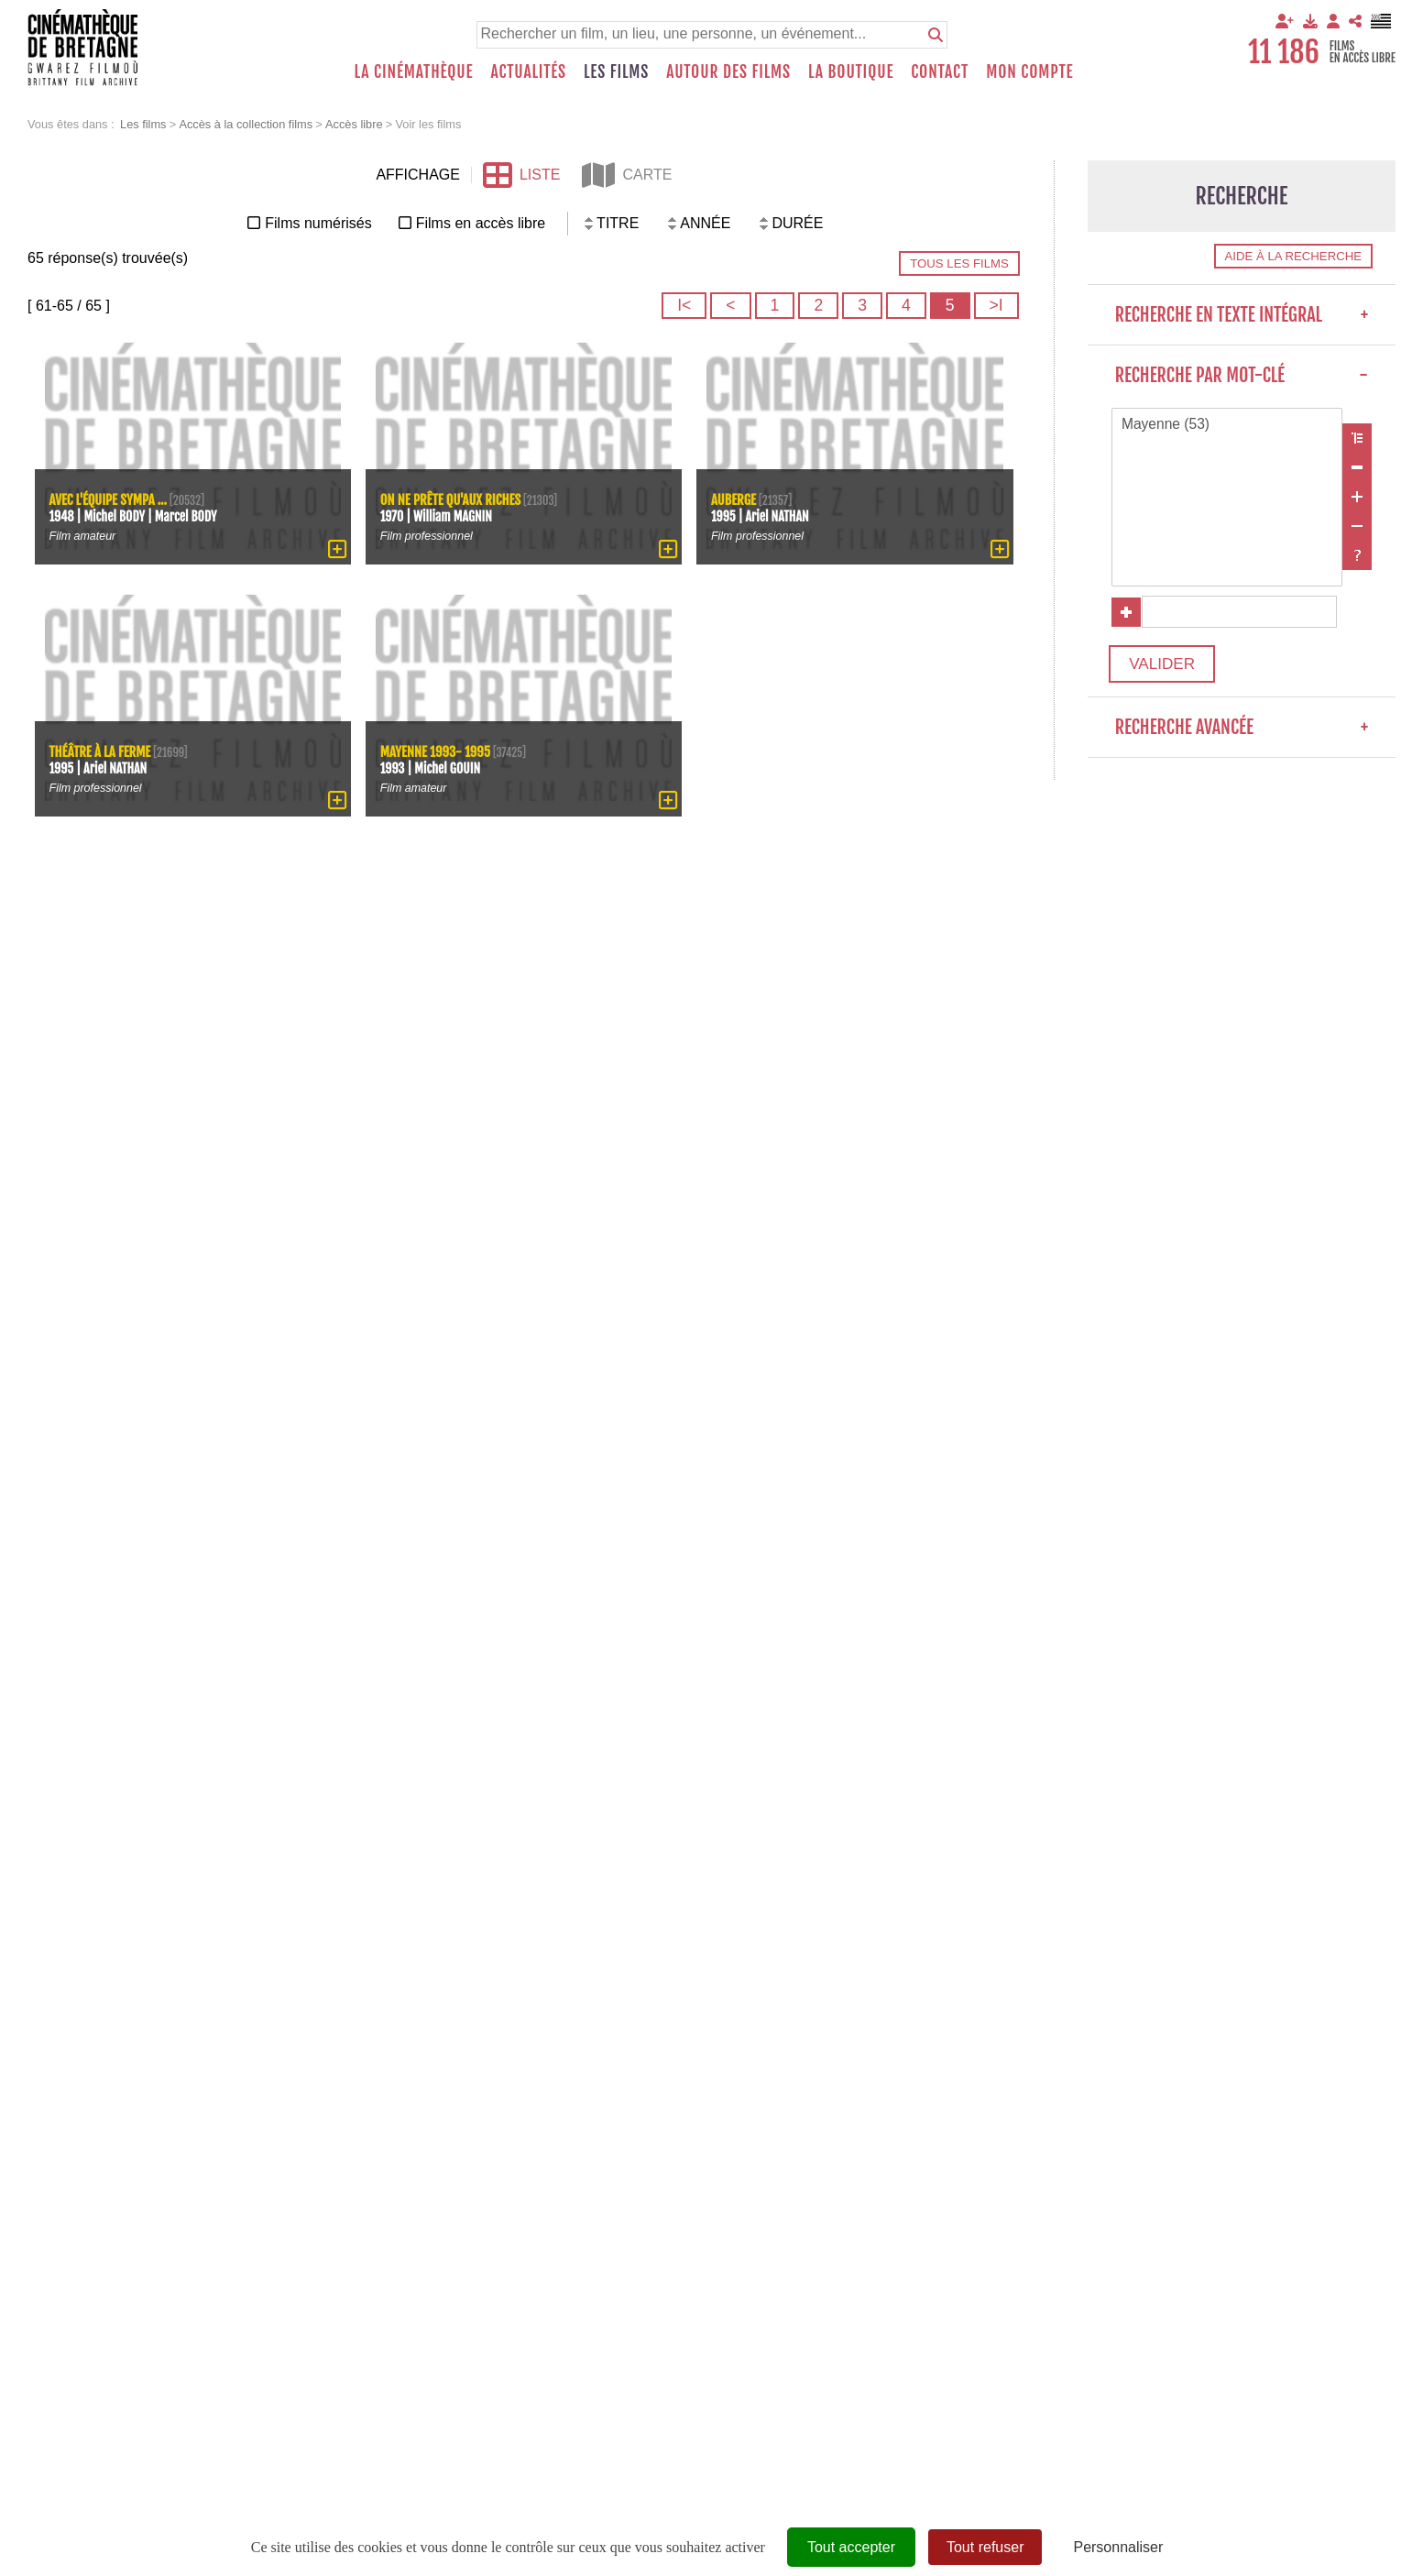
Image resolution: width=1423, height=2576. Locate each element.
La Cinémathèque (414, 71)
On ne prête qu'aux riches (452, 498)
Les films (616, 71)
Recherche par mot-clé (1241, 375)
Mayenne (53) (1227, 425)
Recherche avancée (1241, 733)
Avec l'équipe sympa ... (109, 498)
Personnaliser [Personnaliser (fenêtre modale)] (1118, 2547)
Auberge (734, 498)
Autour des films (728, 71)
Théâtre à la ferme (101, 750)
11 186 (1283, 52)
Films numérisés (318, 223)
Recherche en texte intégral (1241, 314)
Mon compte (1029, 71)
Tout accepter (851, 2547)
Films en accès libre (480, 223)
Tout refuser (985, 2547)
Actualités (528, 71)
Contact (940, 71)
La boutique (850, 71)
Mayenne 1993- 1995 (437, 750)
